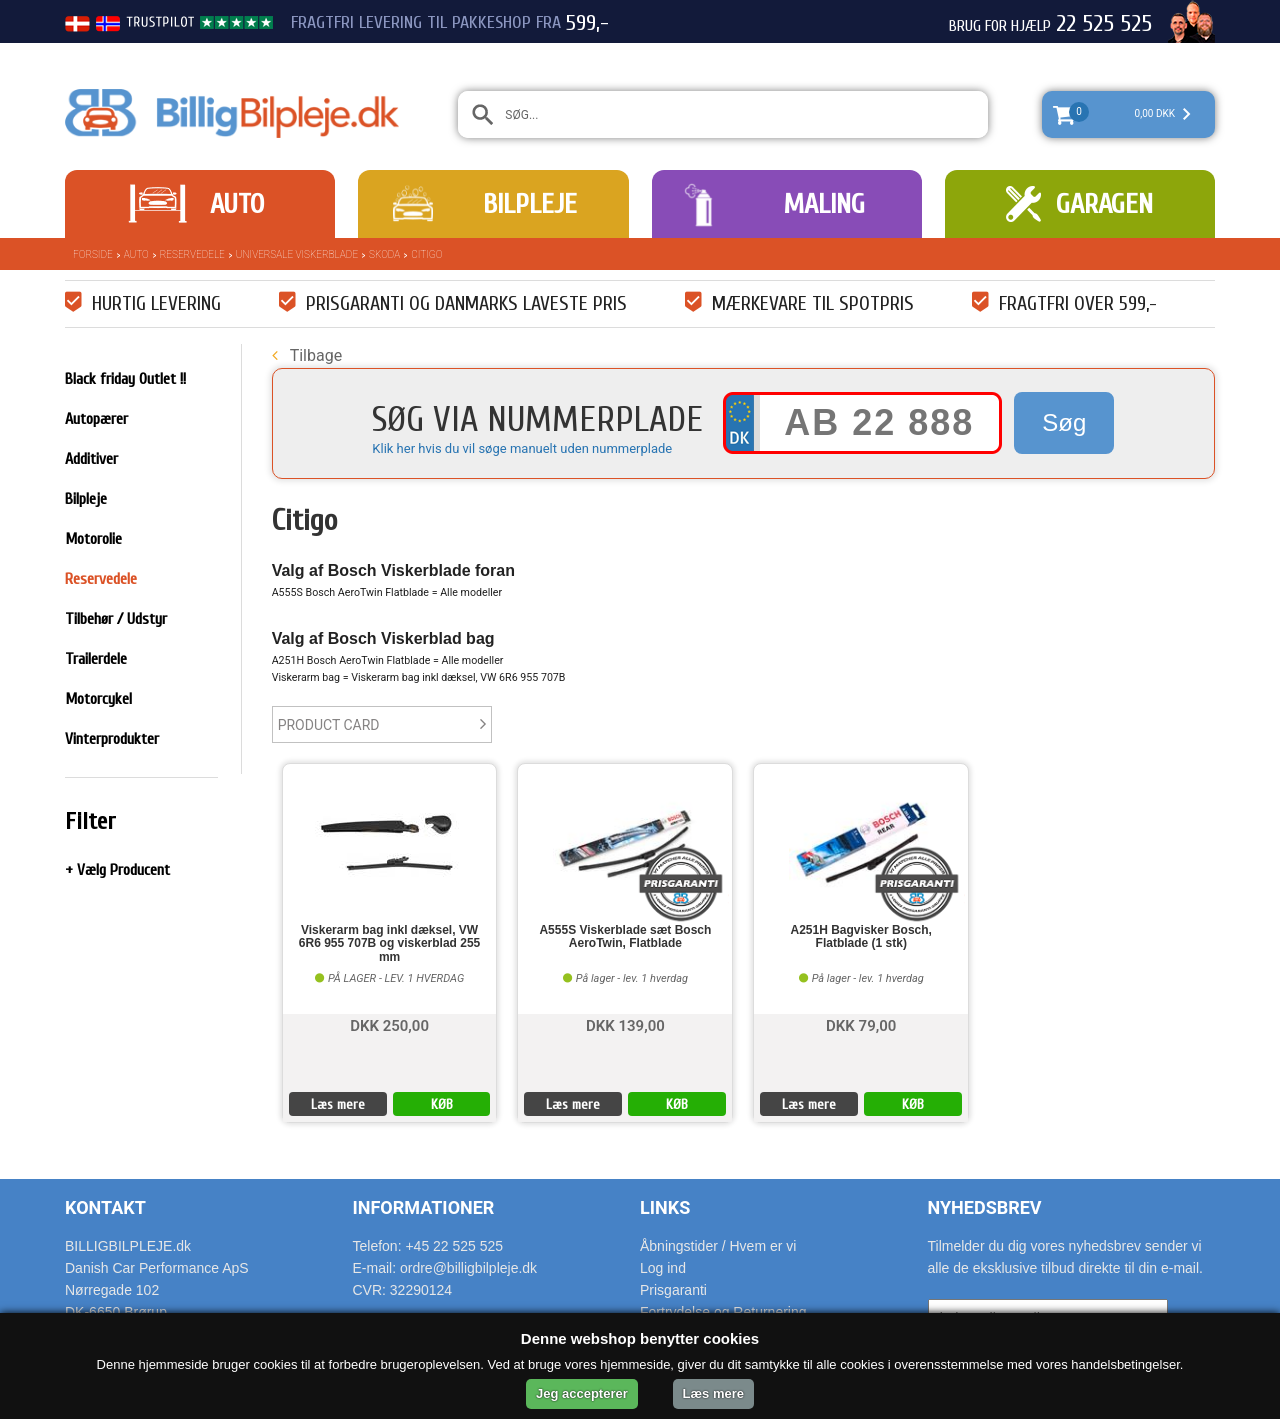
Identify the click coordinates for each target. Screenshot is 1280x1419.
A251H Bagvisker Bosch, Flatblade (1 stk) (861, 937)
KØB (442, 1104)
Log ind (663, 1268)
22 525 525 (1104, 24)
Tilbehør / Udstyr (116, 619)
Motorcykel (98, 699)
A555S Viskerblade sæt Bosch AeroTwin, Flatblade (625, 937)
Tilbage (307, 355)
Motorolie (93, 539)
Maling (824, 204)
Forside (93, 254)
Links (665, 1207)
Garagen (1104, 204)
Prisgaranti (673, 1290)
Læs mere (338, 1104)
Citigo (426, 254)
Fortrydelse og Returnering (723, 1312)
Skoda (384, 254)
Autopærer (96, 419)
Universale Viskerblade (297, 254)
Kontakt (105, 1207)
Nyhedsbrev (985, 1207)
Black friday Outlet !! (125, 379)
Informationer (424, 1207)
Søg (1064, 422)
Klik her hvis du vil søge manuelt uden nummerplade (522, 448)
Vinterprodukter (112, 739)
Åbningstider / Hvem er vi (718, 1246)
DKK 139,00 (625, 1024)
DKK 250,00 (389, 1024)
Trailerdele (96, 659)
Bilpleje (530, 204)
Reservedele (192, 254)
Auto (237, 204)
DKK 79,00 (861, 1024)
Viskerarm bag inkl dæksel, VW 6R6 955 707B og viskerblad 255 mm (389, 943)
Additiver (91, 459)
